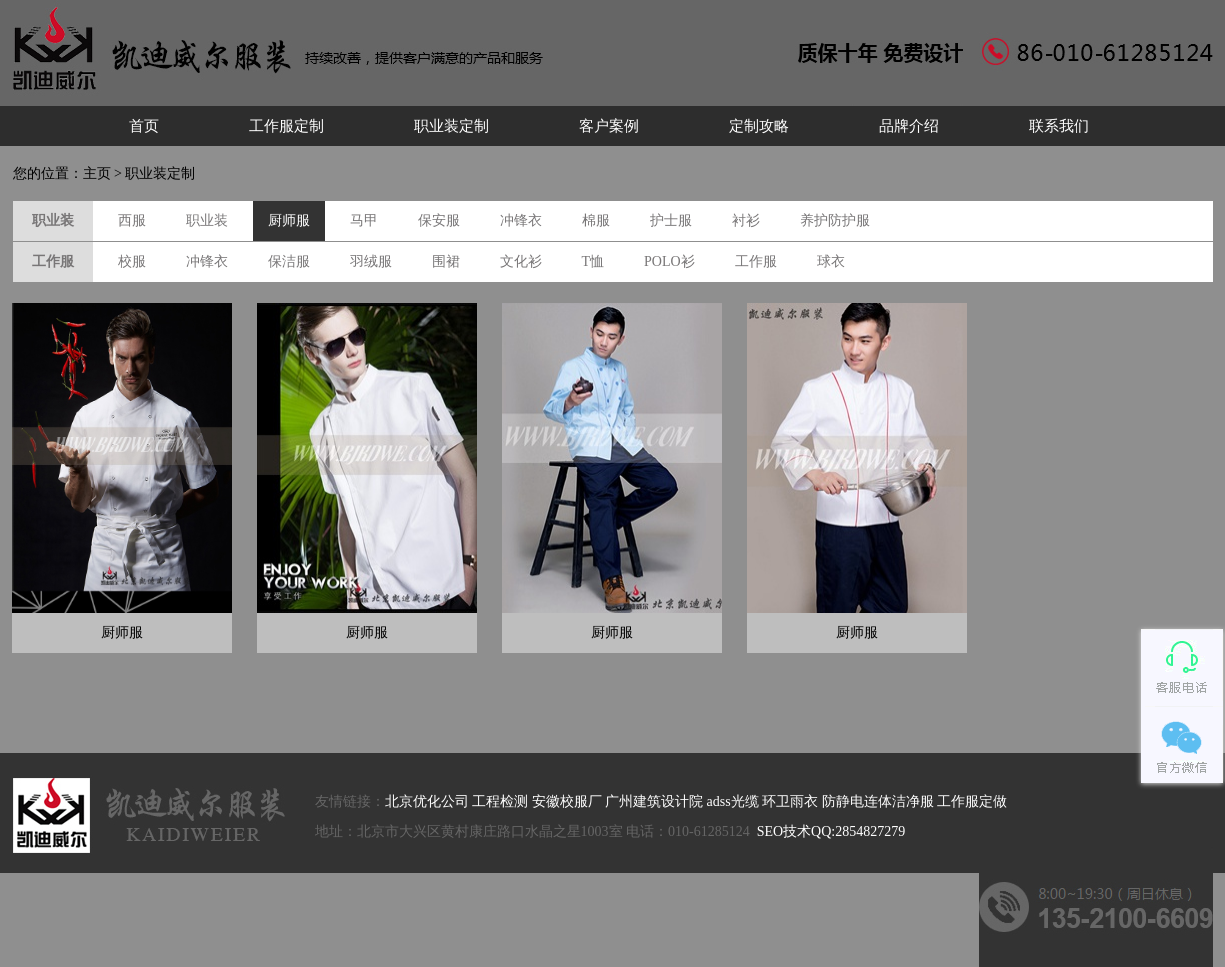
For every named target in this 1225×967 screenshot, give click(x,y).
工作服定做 (972, 801)
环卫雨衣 (790, 801)
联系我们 (1059, 126)
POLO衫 (669, 261)
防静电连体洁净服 (878, 801)
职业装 (207, 220)
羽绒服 (371, 261)
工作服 (756, 261)
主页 (97, 173)
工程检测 (500, 801)
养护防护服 (835, 220)
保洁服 (289, 261)
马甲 (364, 220)
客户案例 (609, 126)
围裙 (446, 261)
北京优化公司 (427, 801)
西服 (132, 220)
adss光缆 (733, 801)
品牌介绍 (909, 126)
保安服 (439, 220)
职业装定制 (451, 126)
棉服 (596, 220)
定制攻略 (759, 126)
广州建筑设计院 (654, 801)
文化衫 (521, 261)
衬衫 (746, 220)
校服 (132, 261)
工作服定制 (286, 126)
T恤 (593, 261)
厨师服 (289, 220)
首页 (144, 126)
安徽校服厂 (567, 801)
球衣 (831, 261)
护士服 (671, 220)
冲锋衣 (521, 220)
